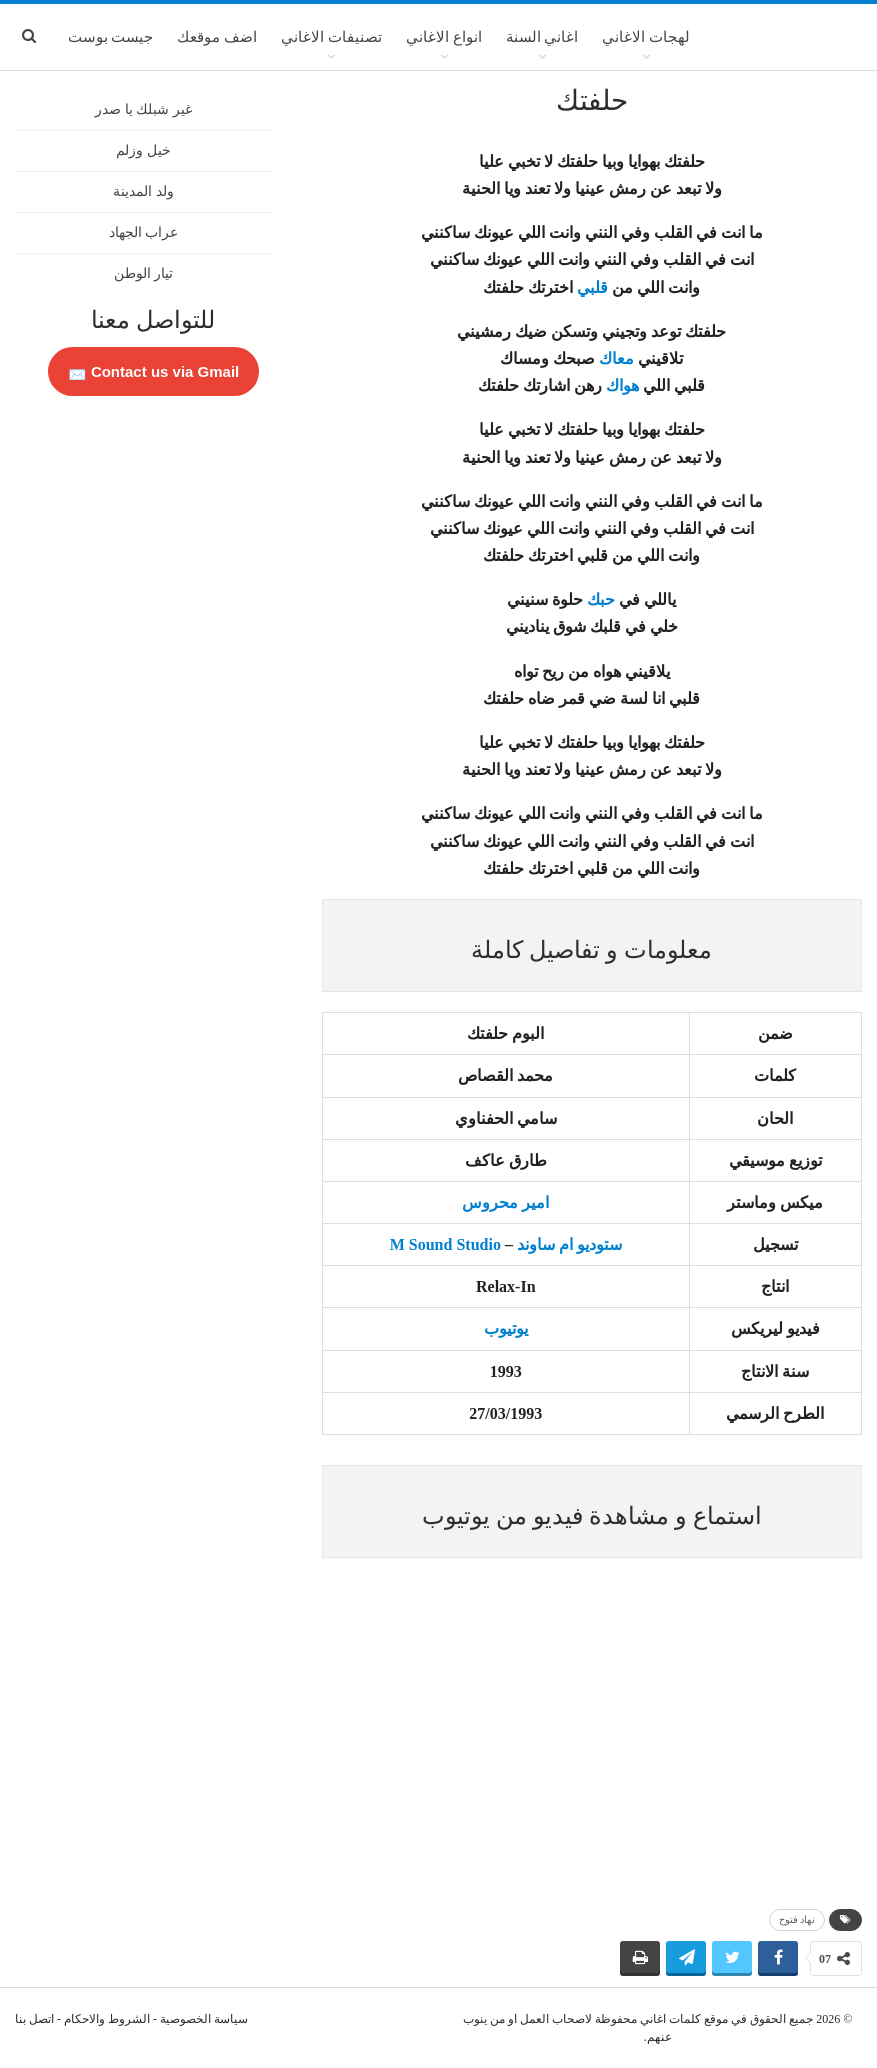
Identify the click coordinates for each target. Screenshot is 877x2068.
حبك (601, 599)
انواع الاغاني (444, 37)
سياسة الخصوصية (204, 2019)
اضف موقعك (217, 37)
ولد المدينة (143, 191)
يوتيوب (506, 1328)
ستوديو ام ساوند (569, 1244)
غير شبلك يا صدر (143, 109)
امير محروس (505, 1202)
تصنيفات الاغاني (331, 37)
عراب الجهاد (144, 232)
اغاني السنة (542, 37)
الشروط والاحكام (107, 2019)
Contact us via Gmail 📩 (154, 371)
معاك (616, 358)
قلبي (592, 287)
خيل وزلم (143, 150)
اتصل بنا (34, 2019)
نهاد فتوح (797, 1919)
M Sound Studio (445, 1244)
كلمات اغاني (670, 2019)
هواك (622, 385)
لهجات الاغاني (646, 37)
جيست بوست (111, 37)
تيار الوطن (144, 273)
